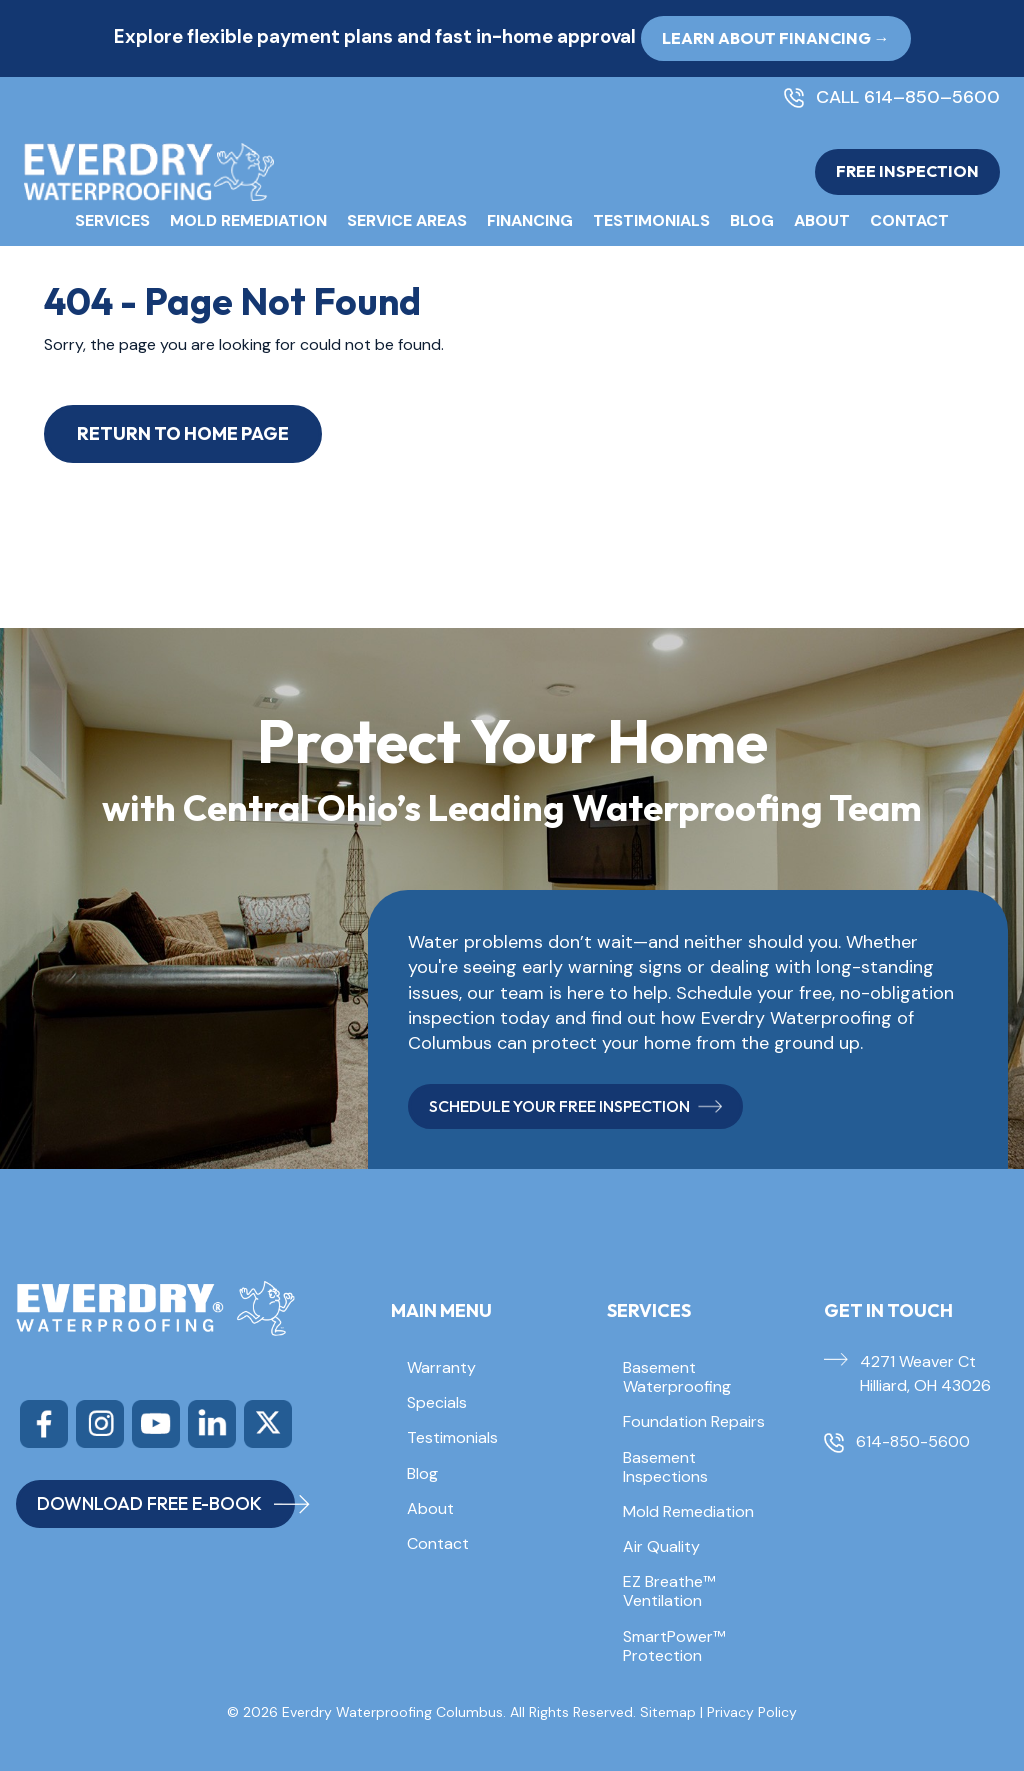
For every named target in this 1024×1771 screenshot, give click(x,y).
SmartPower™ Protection (674, 1646)
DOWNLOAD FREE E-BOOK (166, 1503)
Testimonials (651, 220)
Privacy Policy (752, 1712)
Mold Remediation (248, 220)
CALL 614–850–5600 (908, 98)
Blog (752, 220)
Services (112, 220)
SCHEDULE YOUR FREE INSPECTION (575, 1106)
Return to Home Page (183, 433)
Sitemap (668, 1712)
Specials (437, 1402)
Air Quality (661, 1546)
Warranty (441, 1367)
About (822, 220)
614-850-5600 (913, 1441)
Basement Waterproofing (677, 1377)
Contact (909, 220)
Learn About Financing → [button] (776, 38)
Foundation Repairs (694, 1421)
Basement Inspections (665, 1467)
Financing (530, 220)
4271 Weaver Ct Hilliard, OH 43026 (925, 1373)
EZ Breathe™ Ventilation (669, 1591)
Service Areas (407, 220)
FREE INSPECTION (907, 171)
